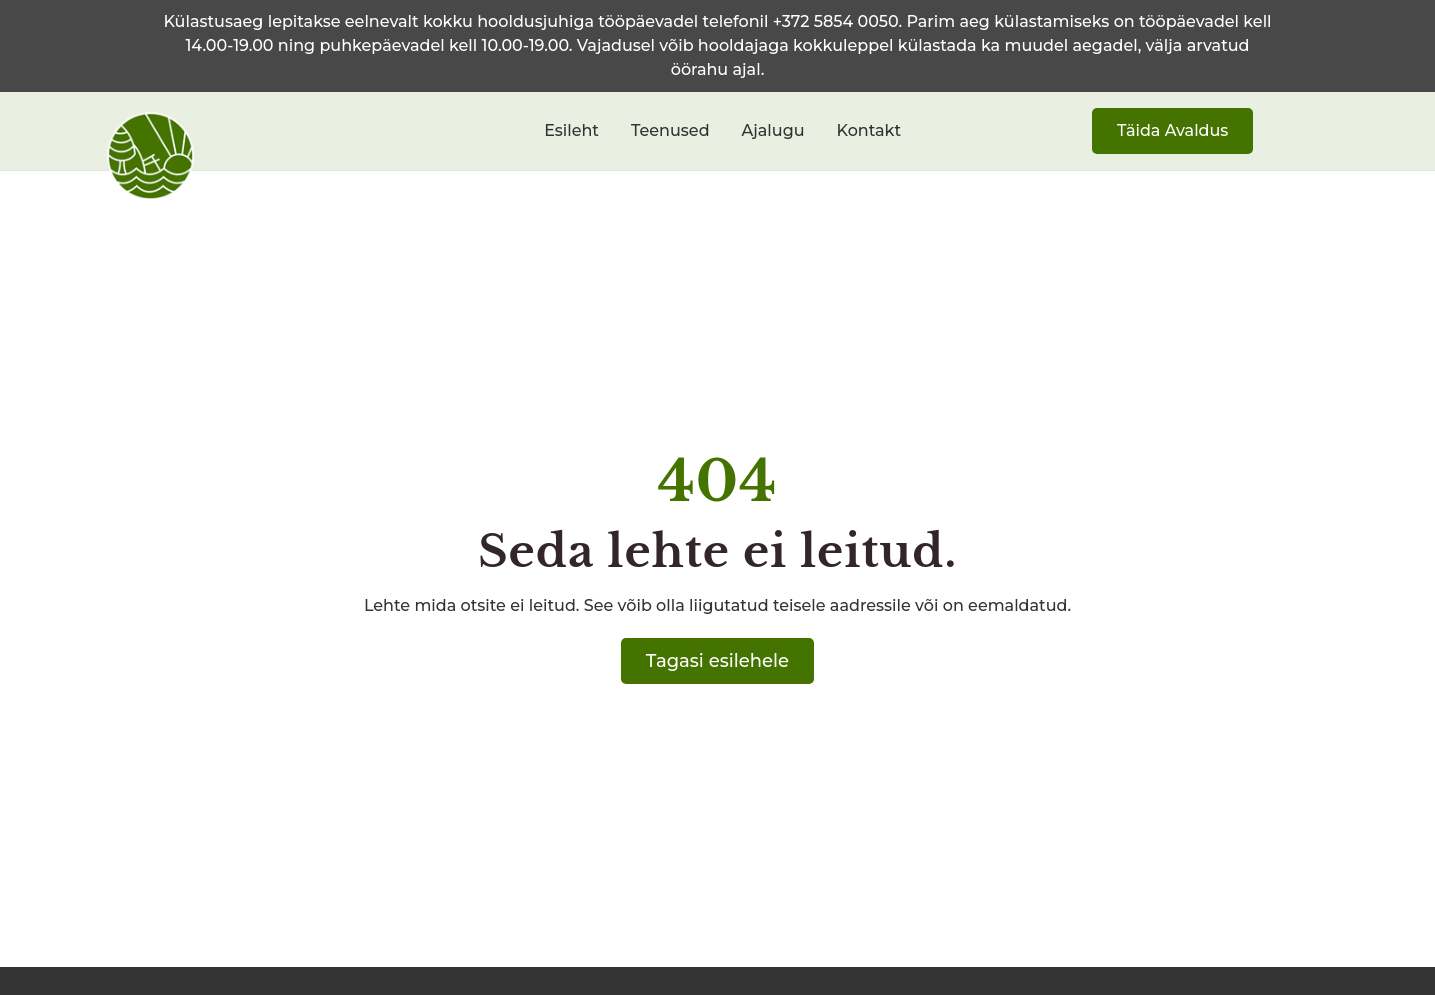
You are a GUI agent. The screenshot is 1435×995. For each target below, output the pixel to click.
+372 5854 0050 (836, 21)
